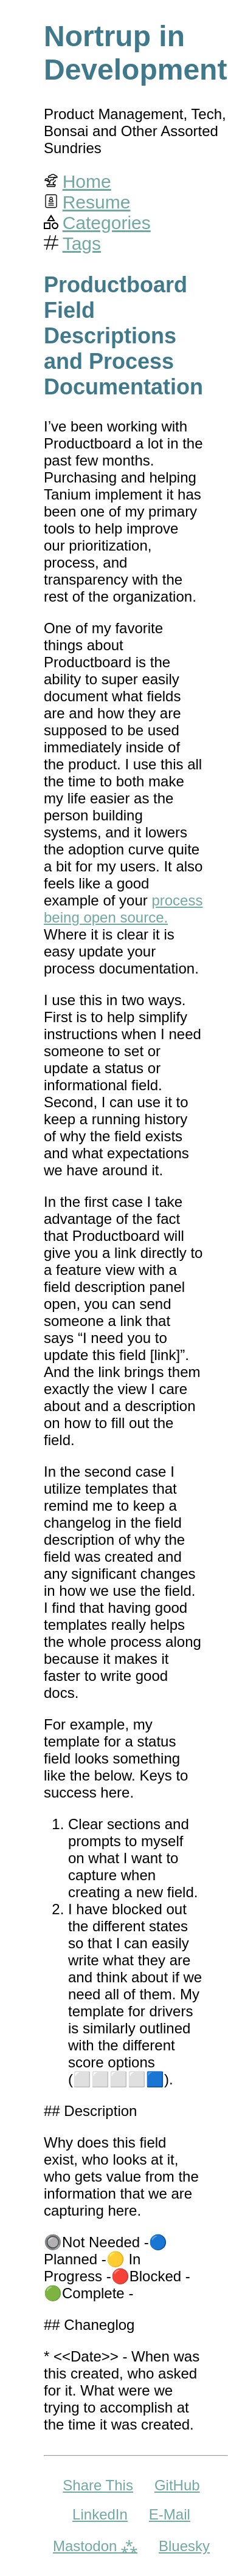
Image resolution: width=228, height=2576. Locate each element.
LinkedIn (100, 2514)
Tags (82, 243)
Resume (97, 202)
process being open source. (123, 909)
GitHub (177, 2485)
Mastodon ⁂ (95, 2546)
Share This (98, 2485)
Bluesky (184, 2546)
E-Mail (169, 2514)
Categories (107, 223)
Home (87, 181)
